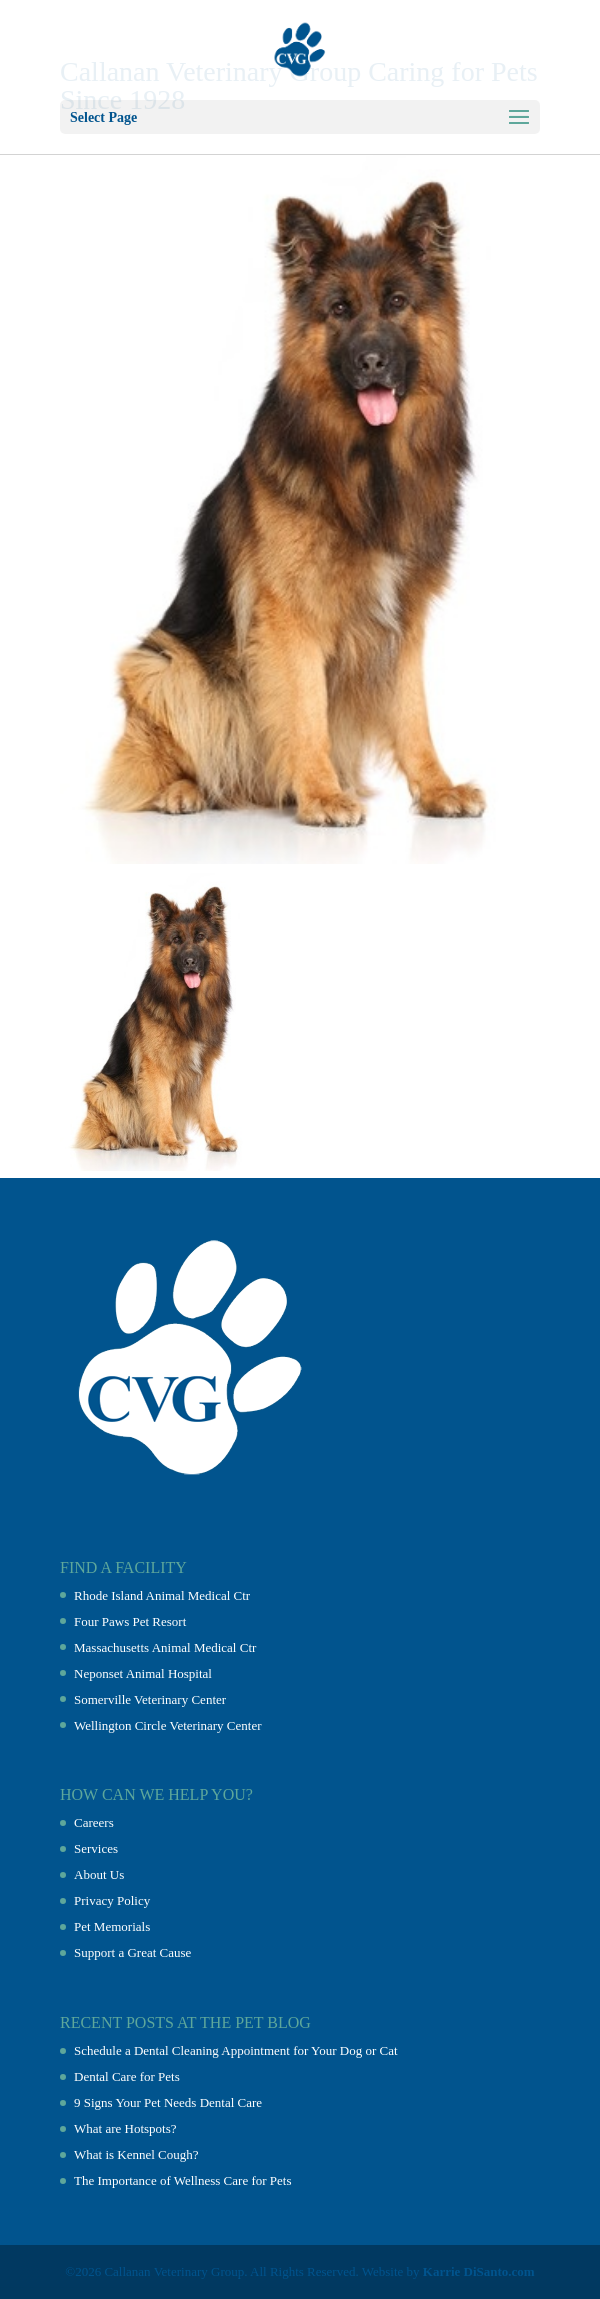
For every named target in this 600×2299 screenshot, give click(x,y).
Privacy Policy (112, 1900)
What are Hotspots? (125, 2128)
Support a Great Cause (132, 1952)
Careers (94, 1822)
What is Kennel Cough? (136, 2154)
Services (96, 1848)
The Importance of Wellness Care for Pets (182, 2180)
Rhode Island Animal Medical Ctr (162, 1595)
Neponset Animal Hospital (143, 1673)
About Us (99, 1874)
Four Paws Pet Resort (130, 1621)
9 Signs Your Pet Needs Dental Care (168, 2102)
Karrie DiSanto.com (479, 2271)
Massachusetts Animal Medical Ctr (165, 1647)
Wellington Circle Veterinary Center (168, 1725)
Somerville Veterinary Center (150, 1699)
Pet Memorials (112, 1926)
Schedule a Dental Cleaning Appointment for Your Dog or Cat (236, 2050)
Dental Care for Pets (127, 2076)
